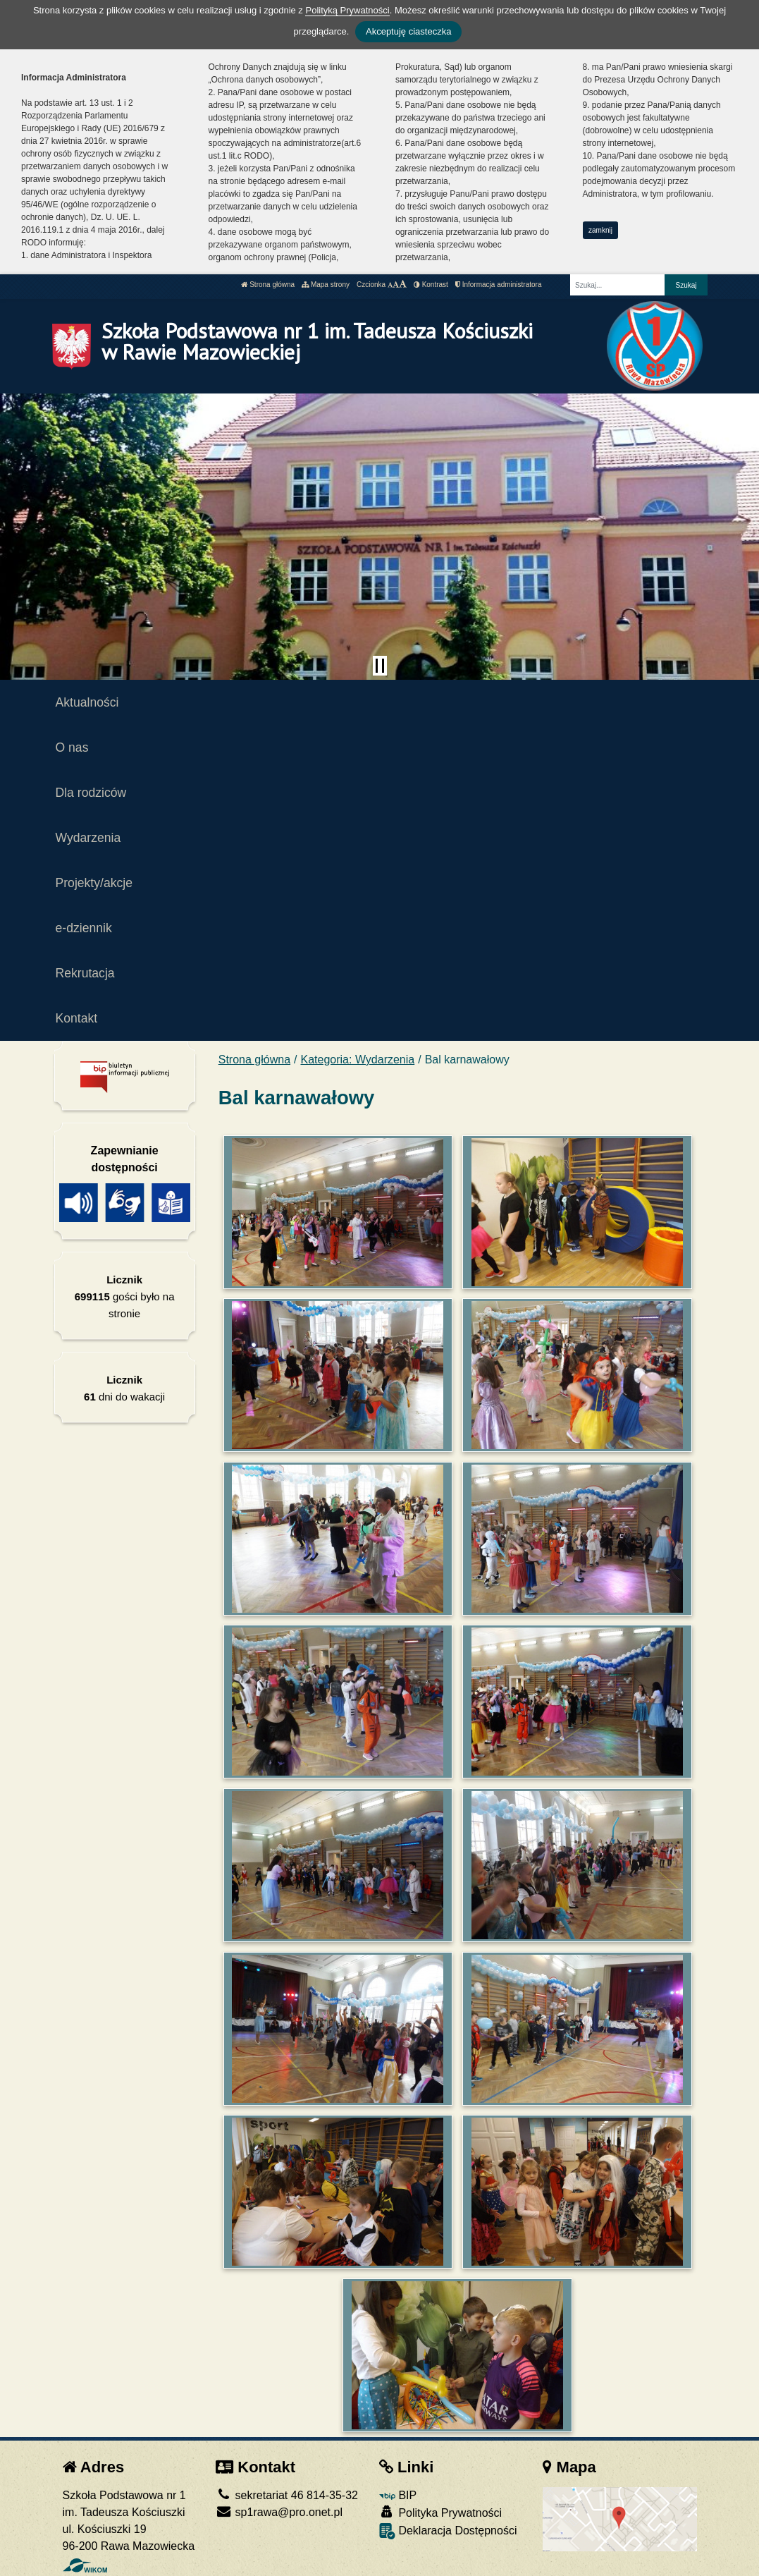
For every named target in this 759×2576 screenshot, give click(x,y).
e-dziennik (84, 928)
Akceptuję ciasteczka (408, 31)
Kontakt (77, 1018)
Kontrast (431, 284)
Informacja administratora (498, 284)
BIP (397, 2495)
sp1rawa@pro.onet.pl (279, 2512)
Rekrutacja (85, 973)
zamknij (600, 230)
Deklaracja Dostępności (448, 2531)
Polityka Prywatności (440, 2512)
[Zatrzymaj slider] (380, 666)
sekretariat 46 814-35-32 (287, 2495)
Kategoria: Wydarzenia (358, 1060)
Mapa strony (326, 284)
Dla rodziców (91, 793)
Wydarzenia (88, 838)
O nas (72, 747)
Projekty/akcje (94, 883)
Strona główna (268, 284)
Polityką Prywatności (347, 10)
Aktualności (87, 702)
